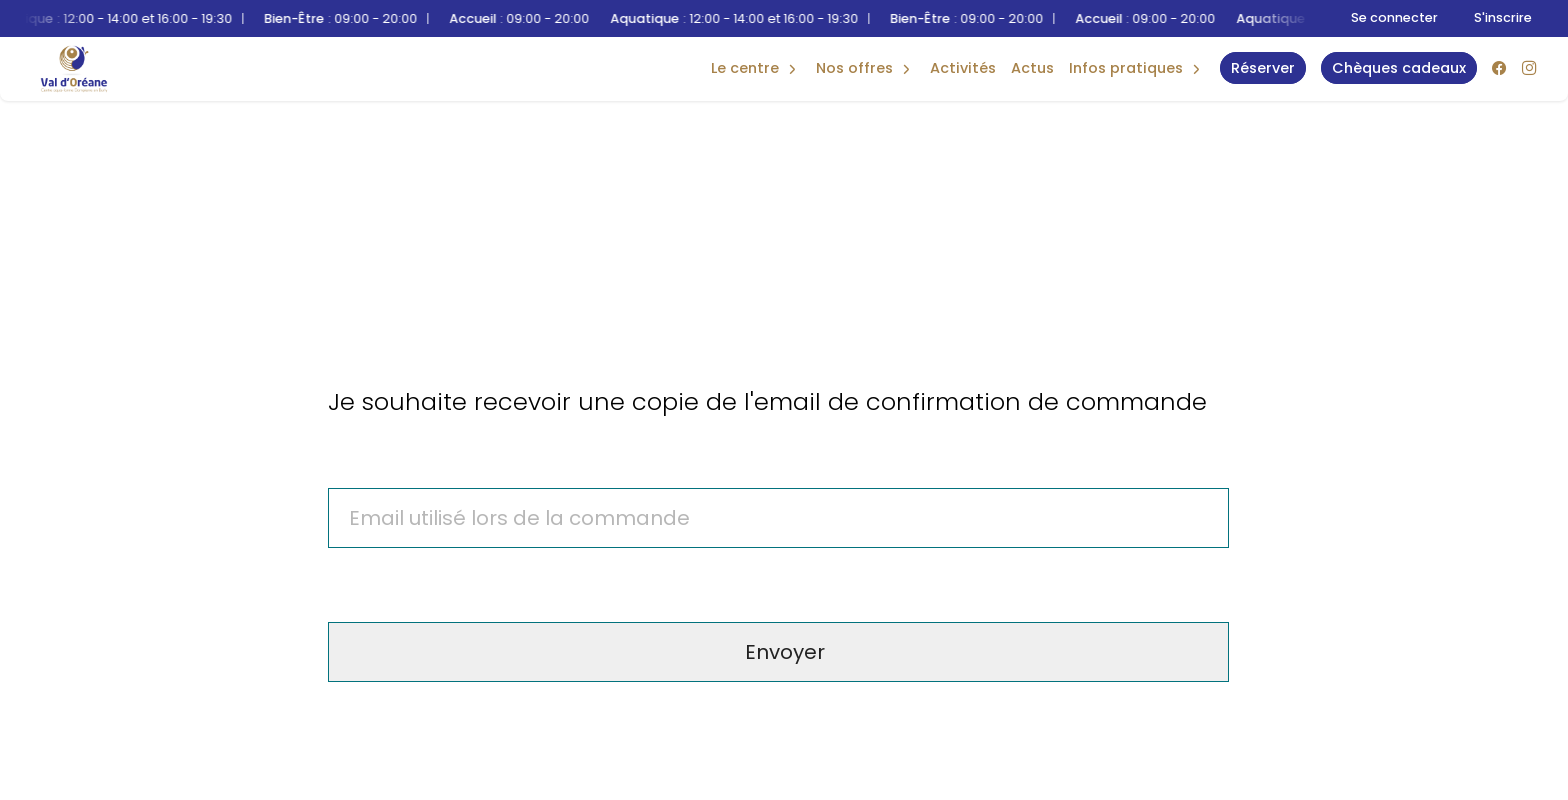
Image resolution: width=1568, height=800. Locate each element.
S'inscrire (1503, 17)
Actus (1032, 68)
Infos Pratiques (1126, 68)
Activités (963, 68)
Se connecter (1394, 17)
